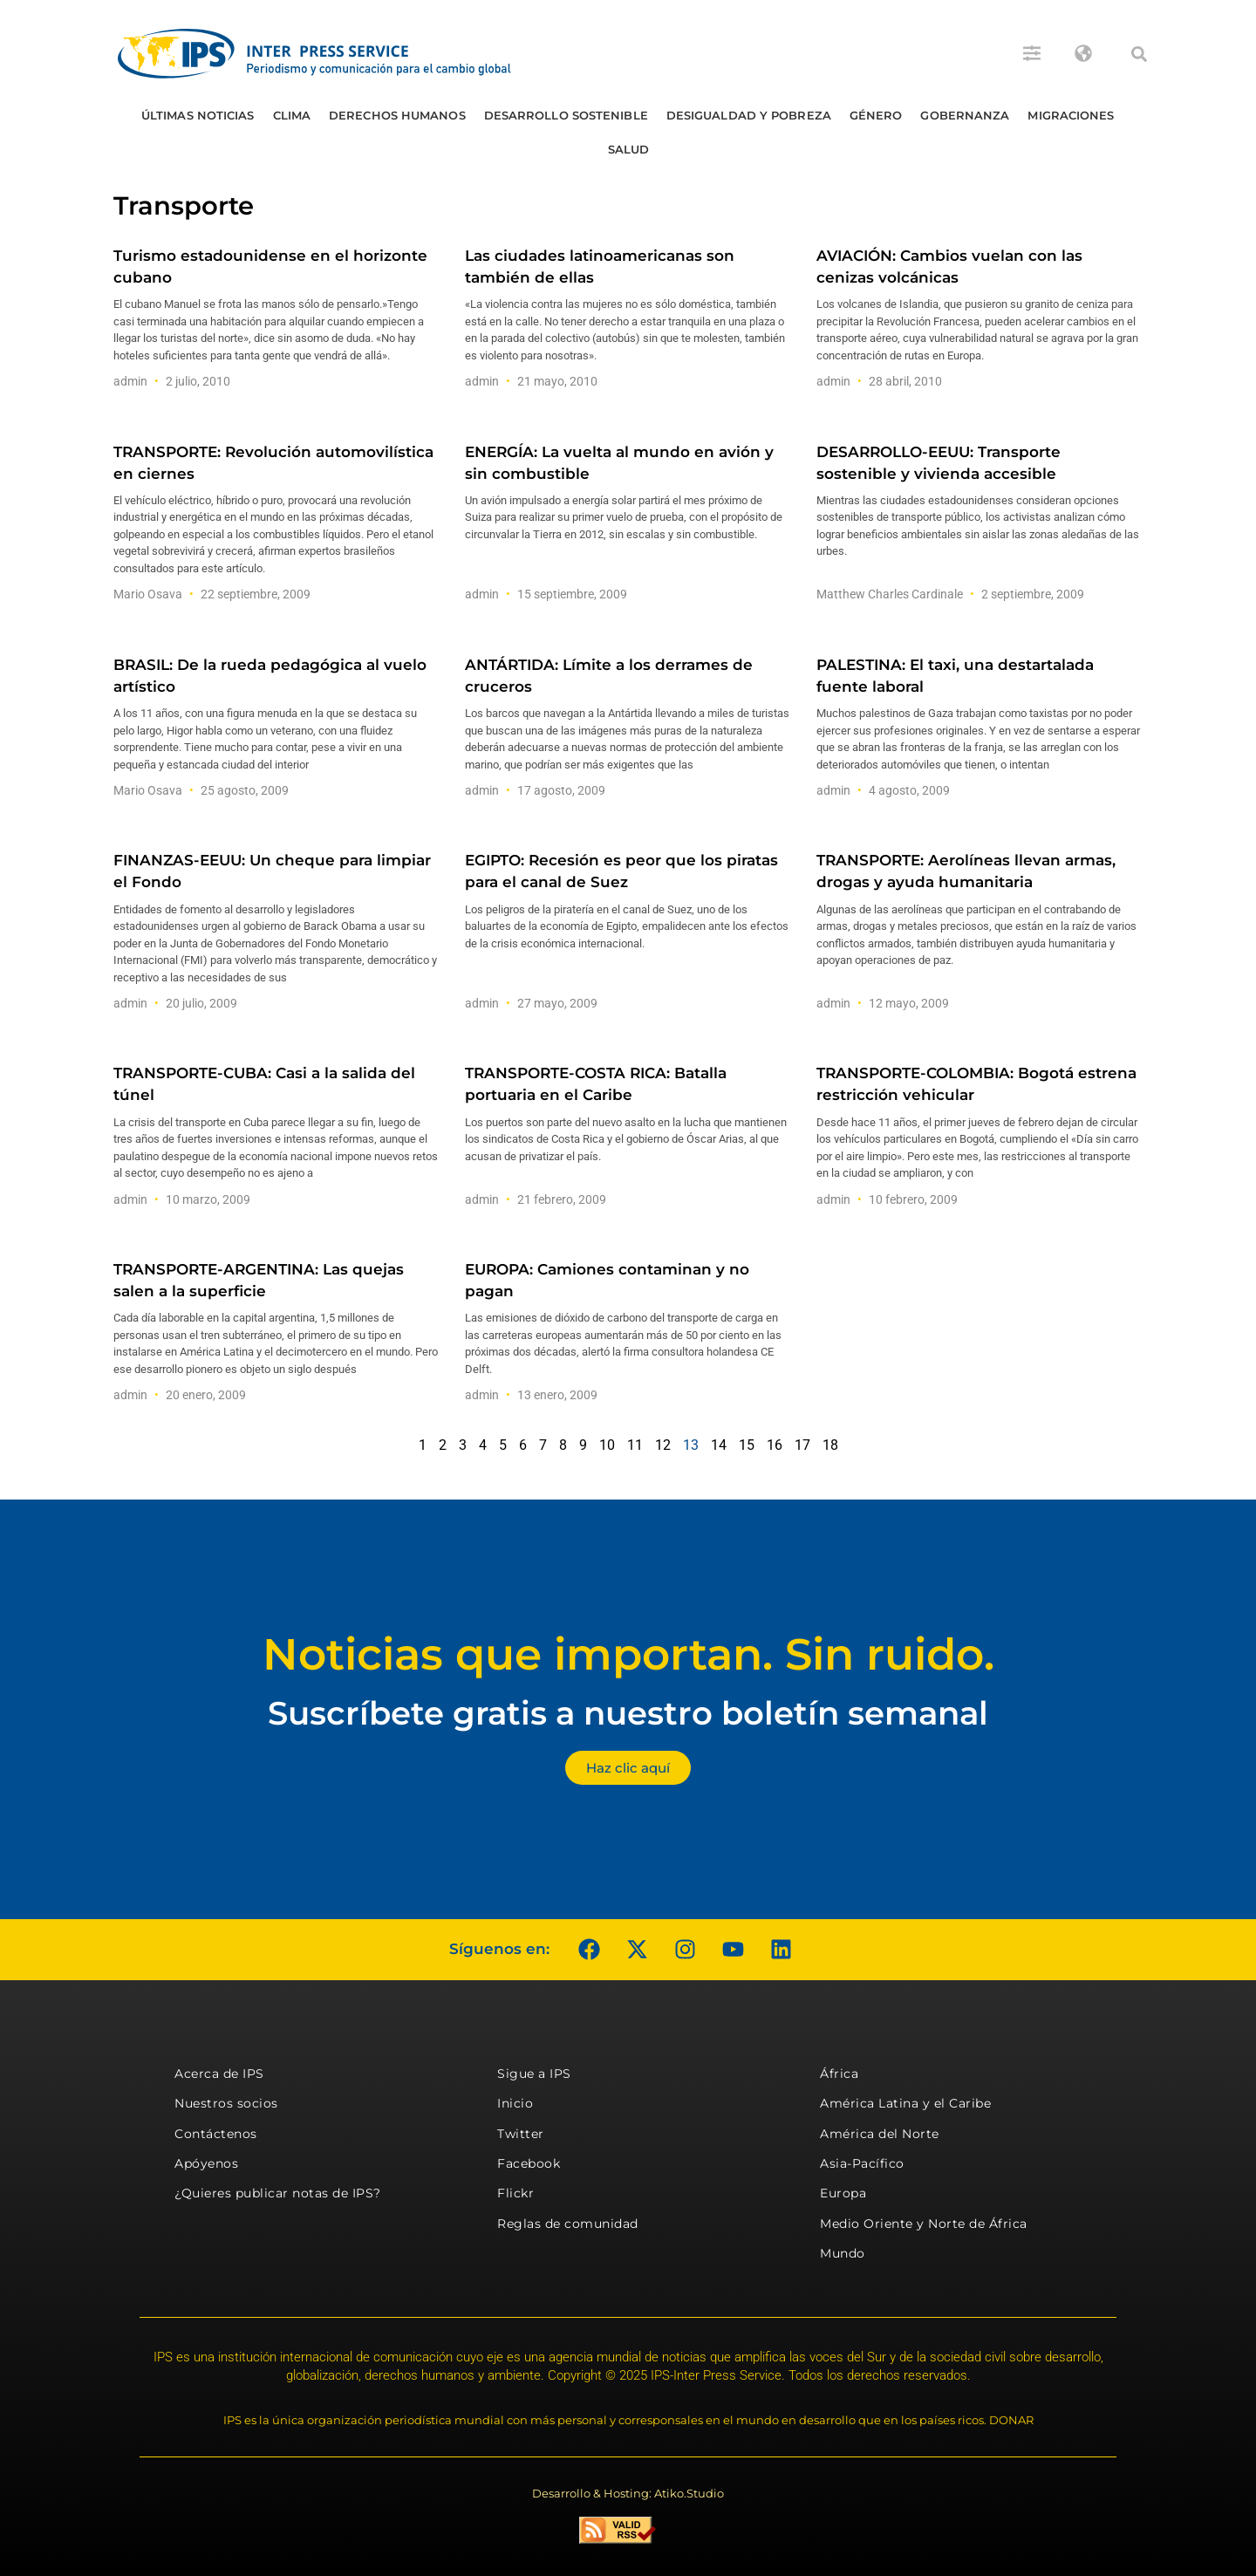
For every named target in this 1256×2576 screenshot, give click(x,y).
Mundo (842, 2253)
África (839, 2073)
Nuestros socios (226, 2103)
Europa (843, 2193)
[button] (1139, 54)
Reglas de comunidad (567, 2223)
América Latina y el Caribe (905, 2103)
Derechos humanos (397, 115)
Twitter (520, 2134)
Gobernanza (964, 115)
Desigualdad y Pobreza (748, 115)
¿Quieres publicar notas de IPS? (277, 2193)
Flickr (515, 2193)
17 (802, 1445)
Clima (292, 115)
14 (719, 1445)
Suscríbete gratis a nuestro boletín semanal (628, 1712)
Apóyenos (206, 2163)
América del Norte (879, 2134)
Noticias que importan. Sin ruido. (628, 1654)
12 (663, 1445)
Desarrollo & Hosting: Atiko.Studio (628, 2493)
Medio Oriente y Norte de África (923, 2223)
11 (635, 1445)
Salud (629, 149)
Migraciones (1070, 115)
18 (830, 1445)
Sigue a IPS (534, 2073)
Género (876, 115)
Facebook (528, 2163)
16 (774, 1445)
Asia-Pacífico (862, 2163)
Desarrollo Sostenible (566, 115)
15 (746, 1445)
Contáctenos (215, 2134)
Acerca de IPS (219, 2073)
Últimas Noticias (198, 115)
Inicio (515, 2103)
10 (607, 1445)
